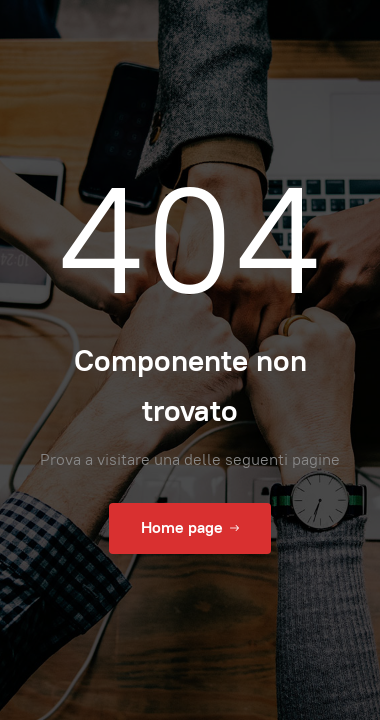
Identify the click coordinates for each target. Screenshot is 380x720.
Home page (190, 528)
